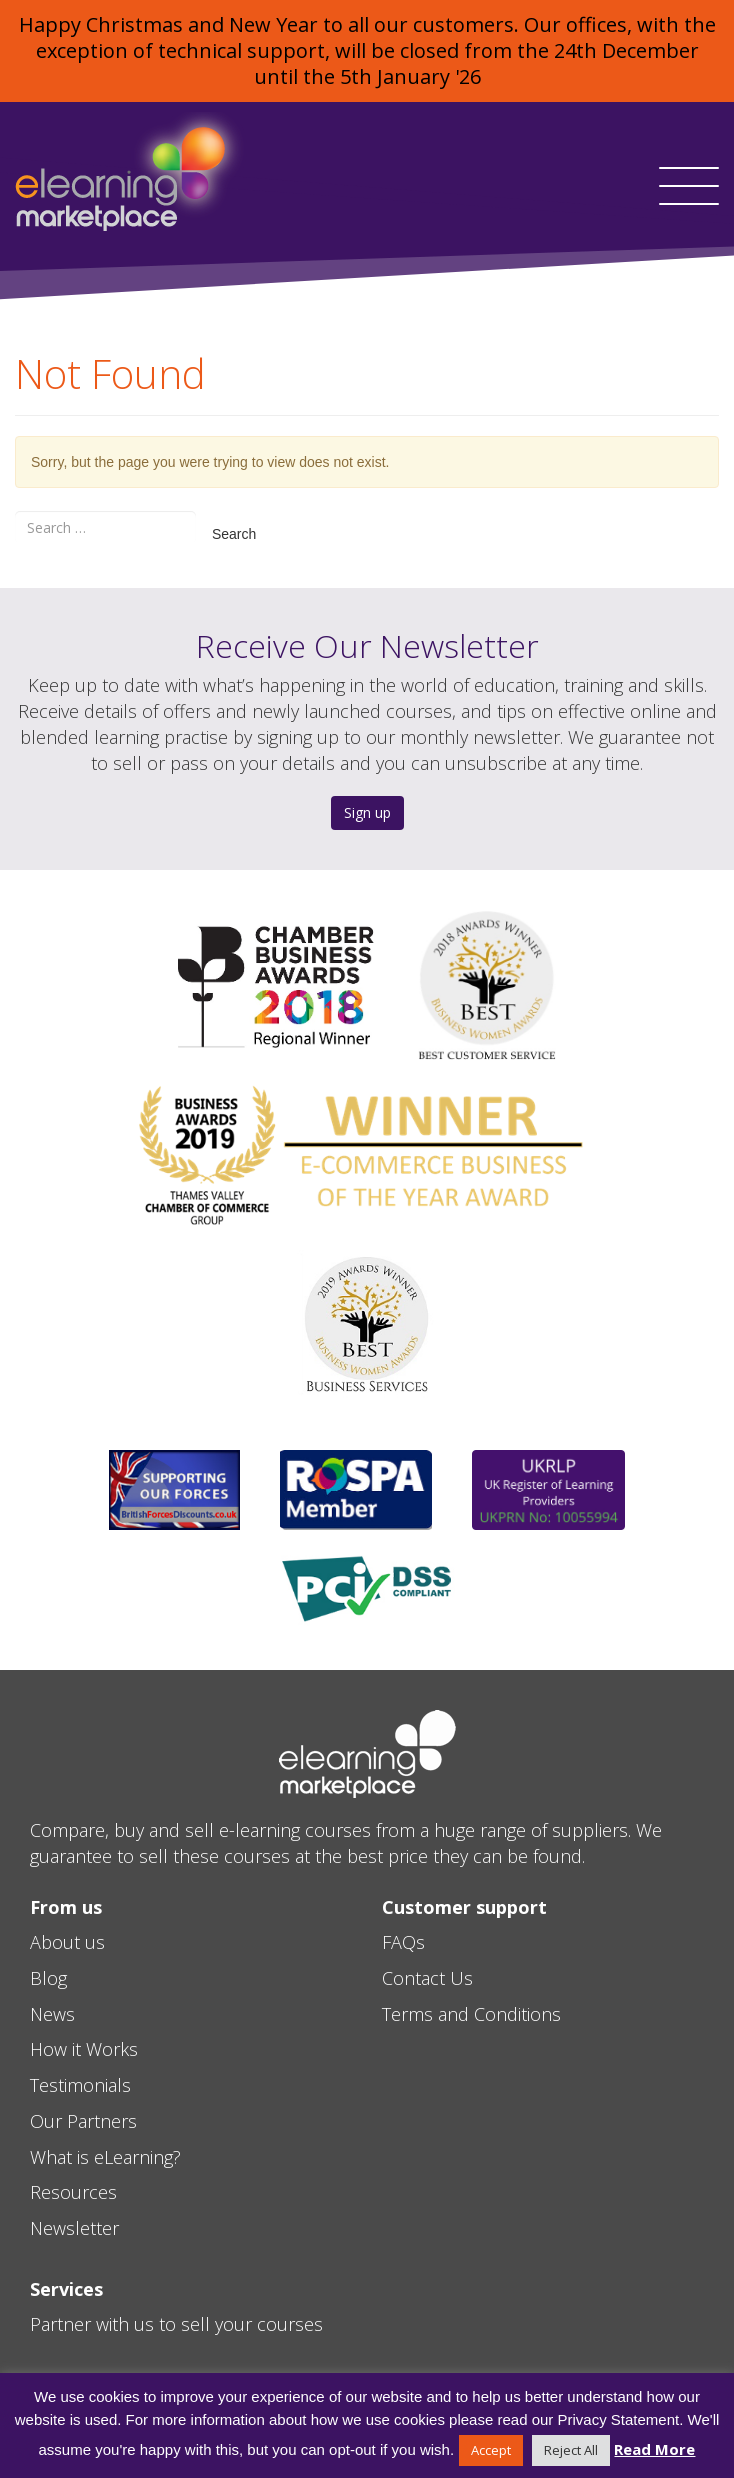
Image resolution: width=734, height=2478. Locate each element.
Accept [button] (491, 2450)
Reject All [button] (571, 2450)
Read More (654, 2449)
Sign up (367, 812)
